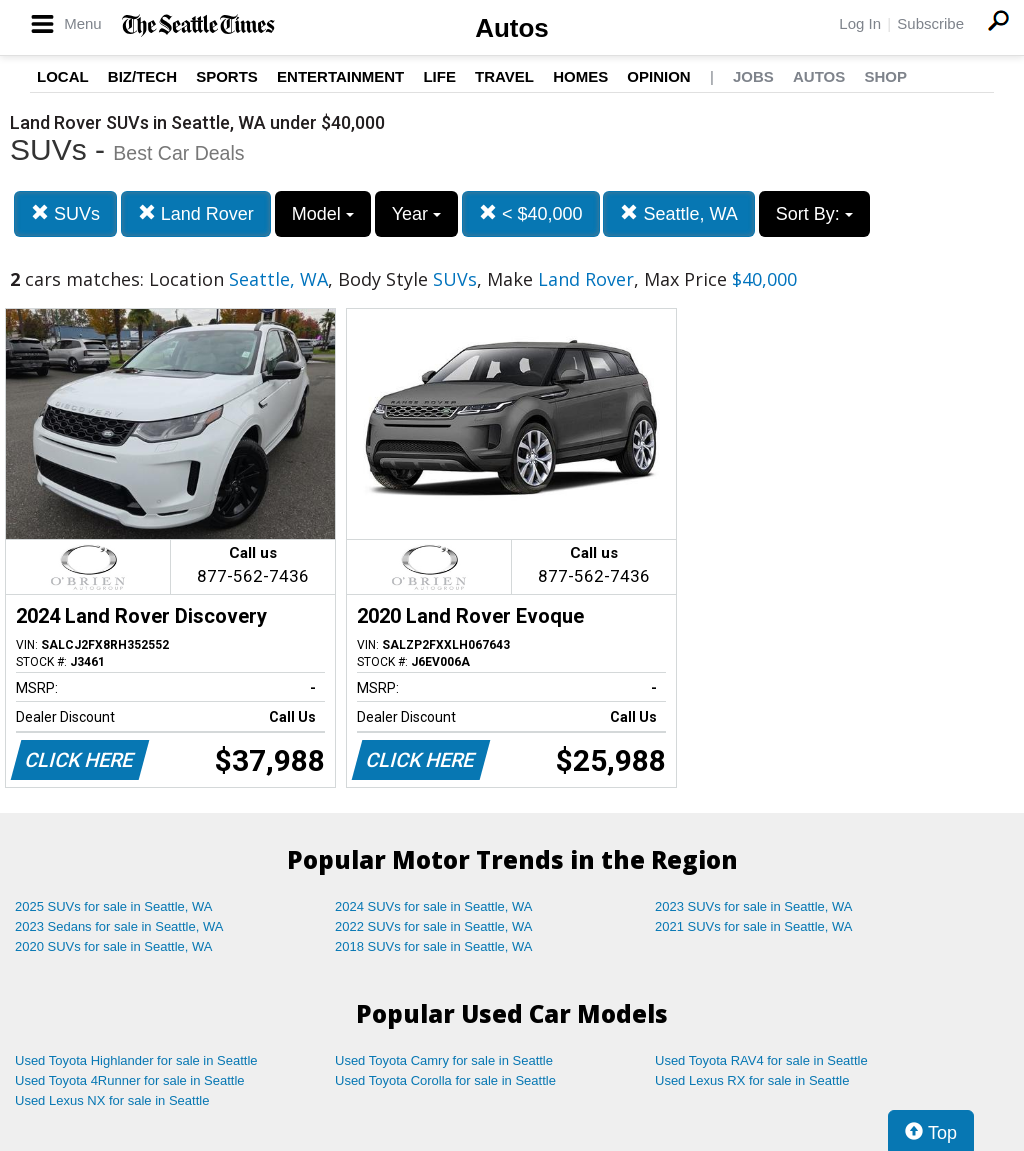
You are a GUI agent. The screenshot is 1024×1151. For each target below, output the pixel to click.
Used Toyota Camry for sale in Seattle (444, 1060)
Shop (885, 76)
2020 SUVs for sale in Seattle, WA (114, 946)
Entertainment (340, 76)
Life (439, 76)
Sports (227, 76)
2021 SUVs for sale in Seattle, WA (754, 926)
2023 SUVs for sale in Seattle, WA (754, 906)
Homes (580, 76)
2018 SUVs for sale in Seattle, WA (434, 946)
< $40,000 (531, 213)
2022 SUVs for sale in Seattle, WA (434, 926)
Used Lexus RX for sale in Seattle (752, 1080)
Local (63, 76)
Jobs (753, 76)
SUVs (65, 213)
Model (323, 214)
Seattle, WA (678, 213)
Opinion (658, 76)
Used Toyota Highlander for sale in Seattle (136, 1060)
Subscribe (930, 23)
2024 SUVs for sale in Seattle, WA (434, 906)
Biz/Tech (142, 76)
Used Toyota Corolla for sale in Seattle (445, 1080)
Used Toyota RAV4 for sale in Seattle (761, 1060)
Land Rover (196, 213)
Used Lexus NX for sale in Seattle (112, 1100)
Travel (504, 76)
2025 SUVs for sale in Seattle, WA (114, 906)
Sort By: (814, 214)
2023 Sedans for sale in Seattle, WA (119, 926)
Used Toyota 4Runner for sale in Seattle (130, 1080)
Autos (512, 28)
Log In (860, 23)
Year (416, 214)
